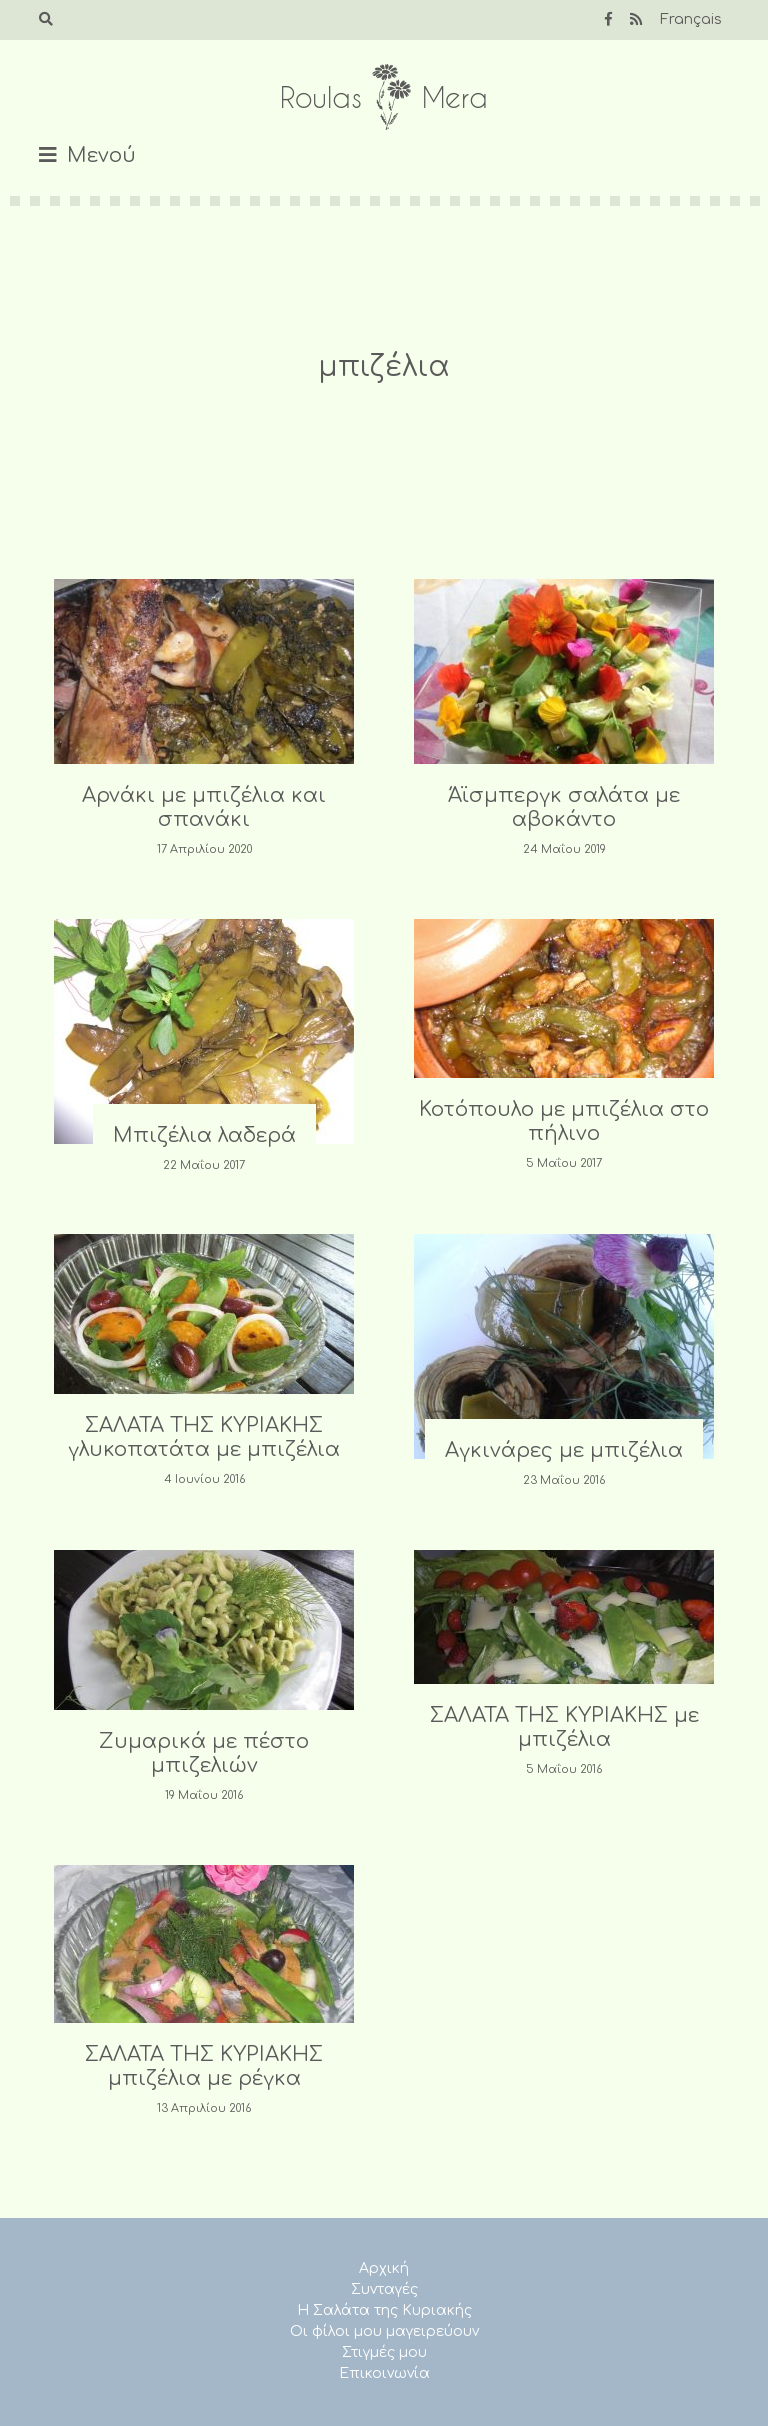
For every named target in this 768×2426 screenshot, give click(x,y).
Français (691, 19)
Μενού (101, 155)
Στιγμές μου (384, 2352)
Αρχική (384, 2268)
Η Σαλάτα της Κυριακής (384, 2310)
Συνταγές (384, 2289)
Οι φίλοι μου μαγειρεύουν (384, 2331)
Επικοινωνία (384, 2373)
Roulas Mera (384, 97)
